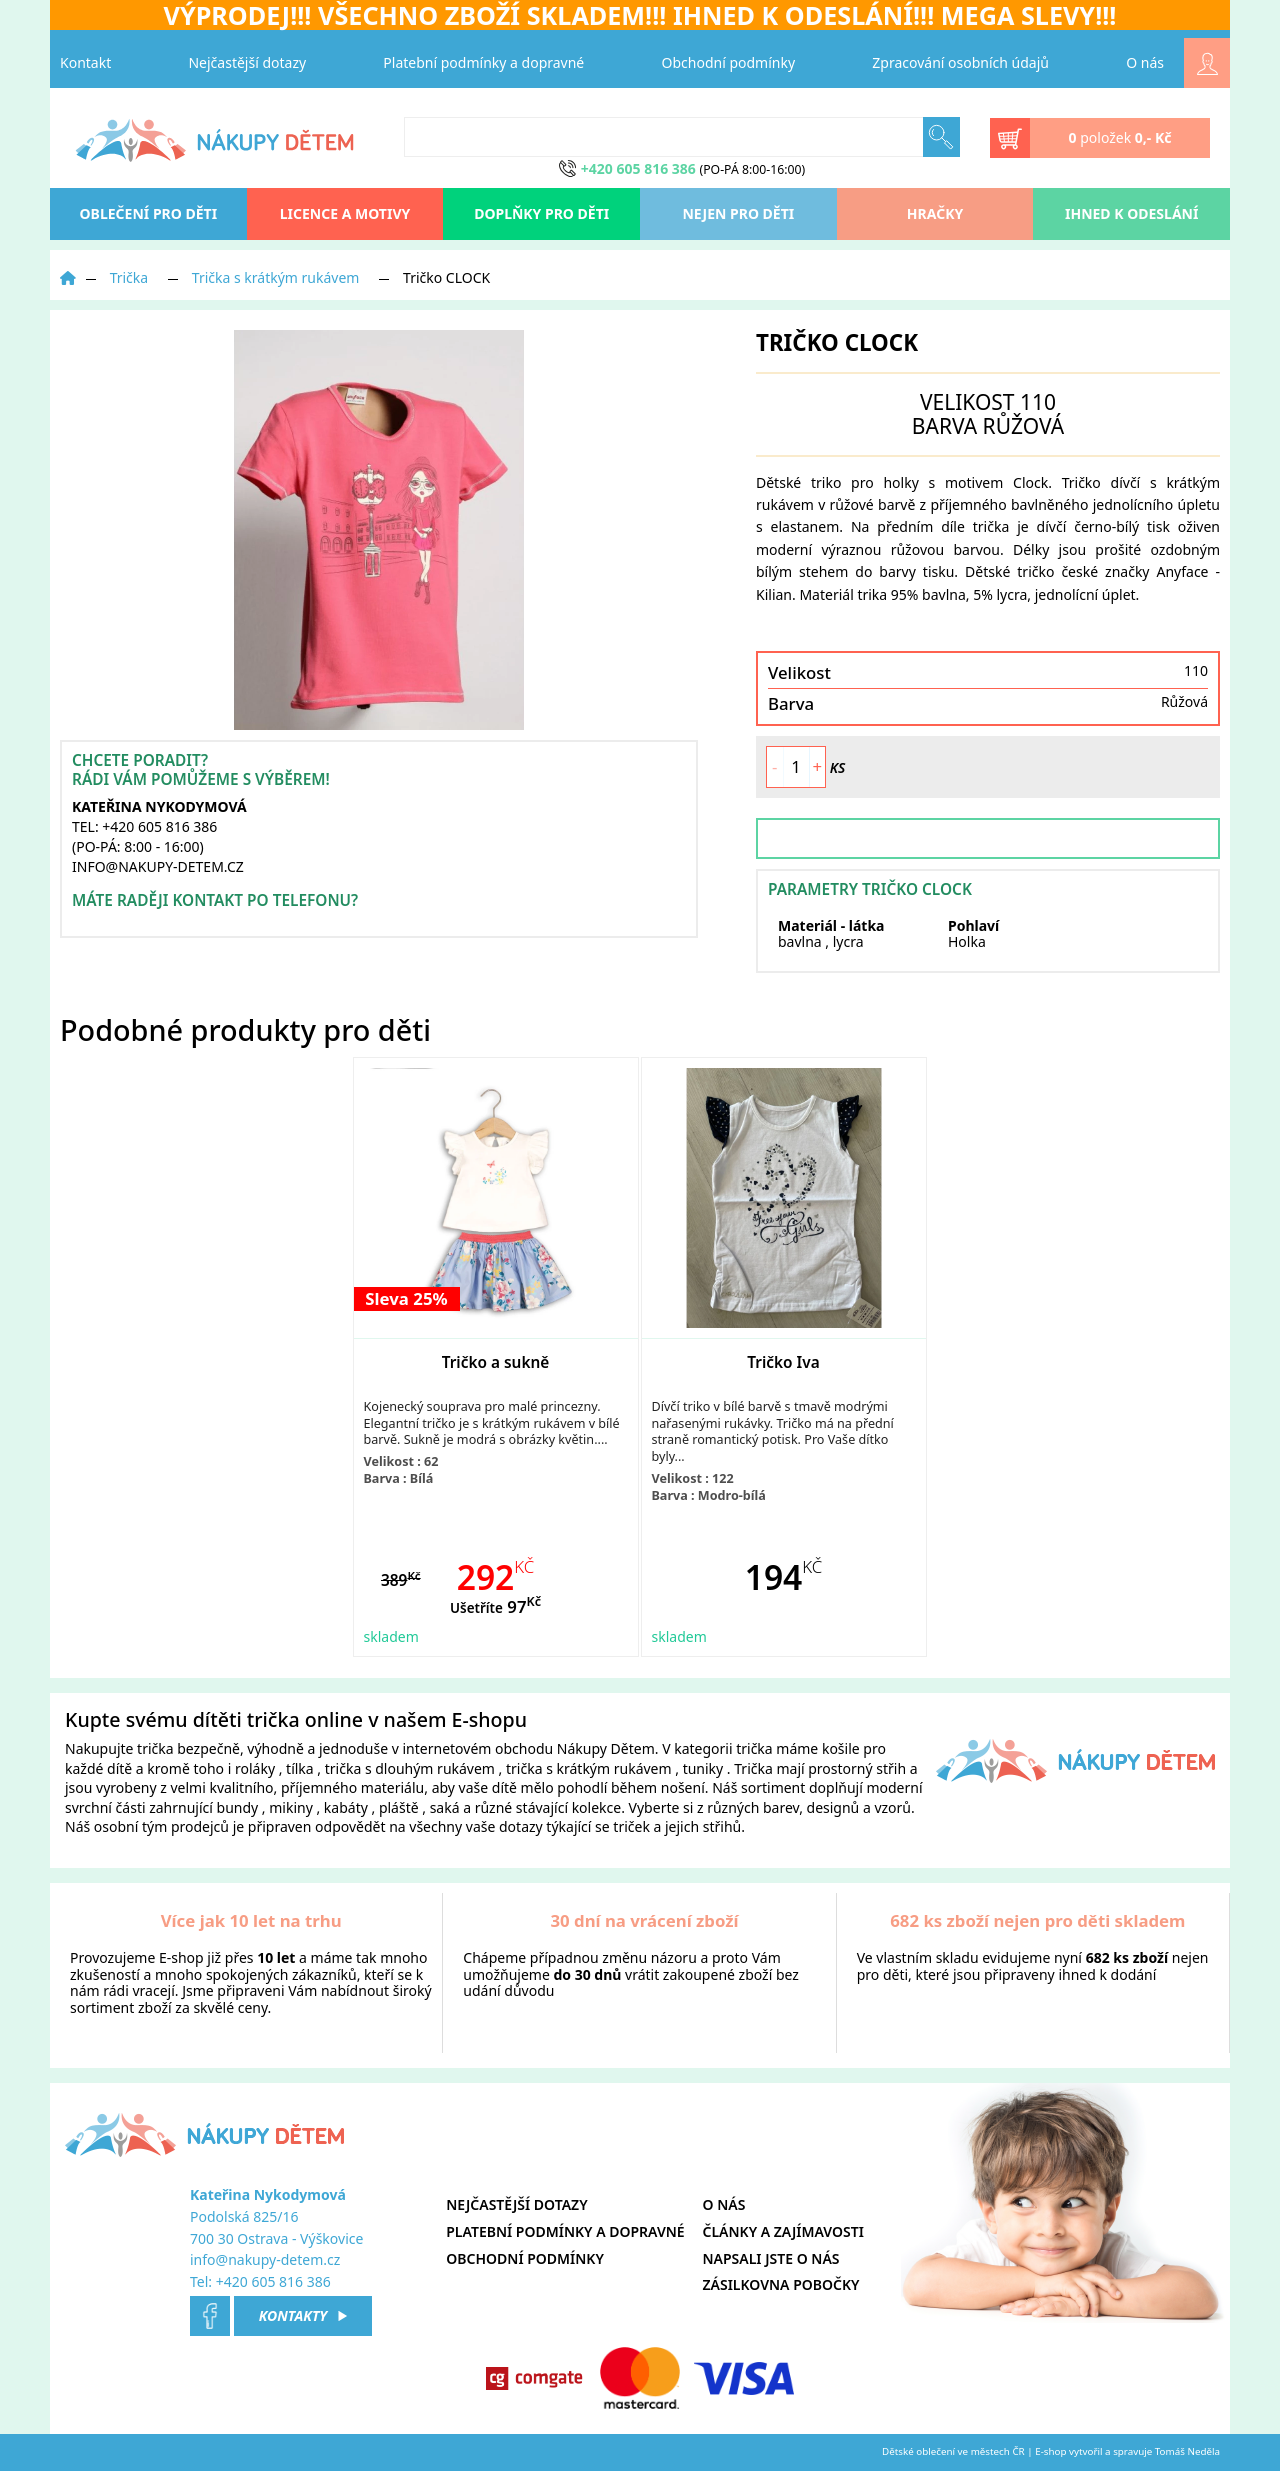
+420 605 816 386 (273, 2281)
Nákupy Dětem (606, 1748)
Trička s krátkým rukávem (276, 277)
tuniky (703, 1768)
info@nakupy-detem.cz (265, 2259)
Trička (129, 277)
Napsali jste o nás (771, 2258)
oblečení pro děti (149, 213)
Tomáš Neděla (1187, 2451)
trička (155, 1748)
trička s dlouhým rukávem (410, 1768)
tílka (300, 1768)
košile (841, 1748)
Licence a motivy (345, 213)
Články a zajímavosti (783, 2231)
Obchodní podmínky (729, 62)
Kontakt (85, 62)
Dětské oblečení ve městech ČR (953, 2451)
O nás (1145, 62)
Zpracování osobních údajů (960, 62)
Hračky (935, 213)
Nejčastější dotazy (247, 62)
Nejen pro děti (738, 213)
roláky (255, 1768)
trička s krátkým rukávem (589, 1768)
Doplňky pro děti (541, 213)
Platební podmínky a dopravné (483, 62)
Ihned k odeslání (1131, 213)
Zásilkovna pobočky (781, 2284)
